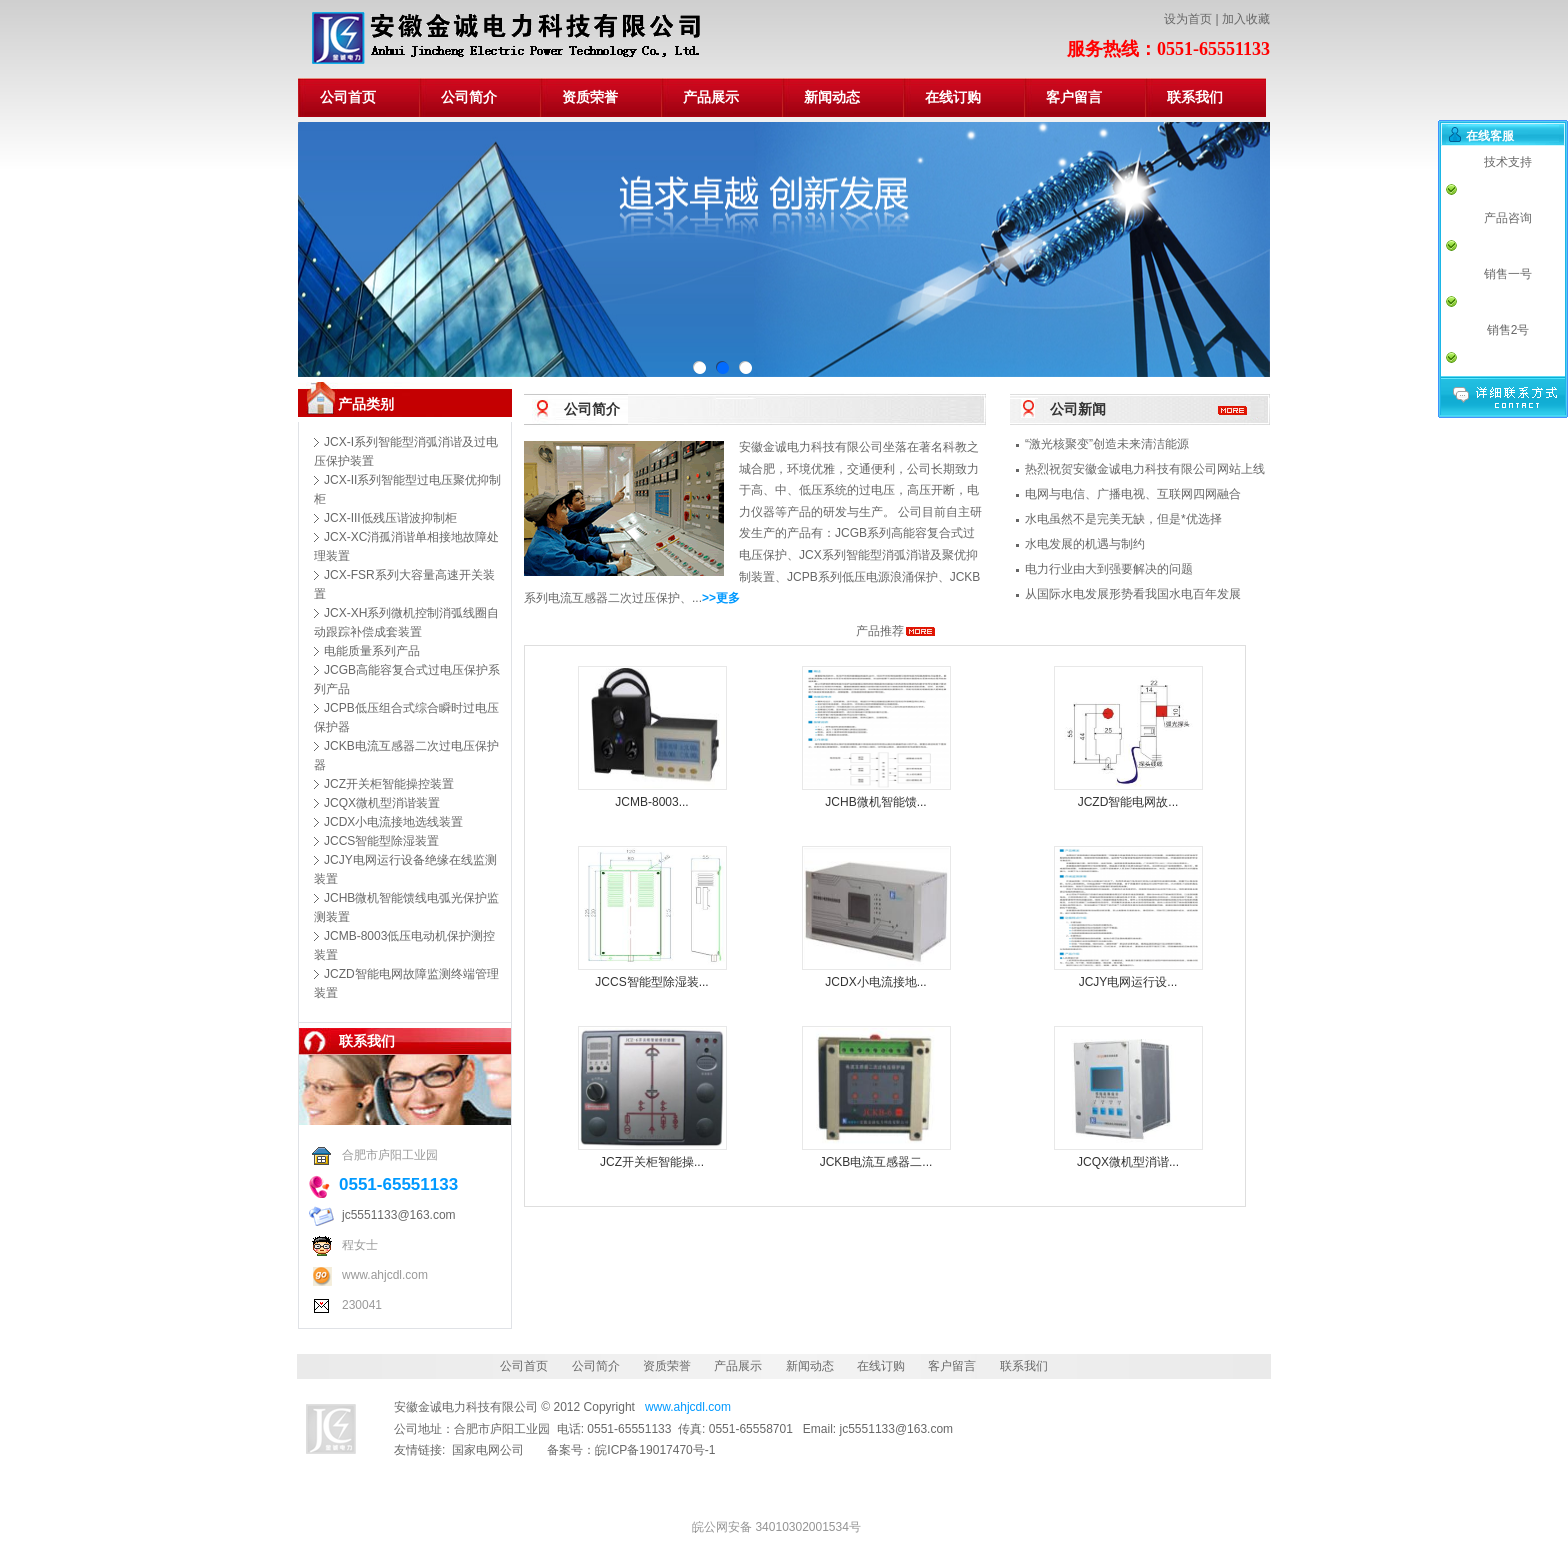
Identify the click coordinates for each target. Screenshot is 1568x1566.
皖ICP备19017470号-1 (655, 1450)
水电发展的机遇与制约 (1085, 544)
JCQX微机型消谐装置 (382, 803)
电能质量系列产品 (372, 651)
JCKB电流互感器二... (876, 1162)
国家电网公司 (488, 1450)
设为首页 (1188, 19)
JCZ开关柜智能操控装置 (389, 784)
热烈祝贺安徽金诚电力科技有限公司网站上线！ (1151, 469)
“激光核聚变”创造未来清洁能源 (1107, 444)
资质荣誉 (590, 97)
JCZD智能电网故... (1128, 802)
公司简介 (469, 97)
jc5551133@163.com (399, 1215)
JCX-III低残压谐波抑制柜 (390, 518)
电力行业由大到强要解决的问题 (1109, 569)
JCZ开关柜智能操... (652, 1162)
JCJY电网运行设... (1128, 982)
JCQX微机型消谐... (1128, 1162)
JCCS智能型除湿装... (651, 982)
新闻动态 (832, 97)
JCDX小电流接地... (875, 982)
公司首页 (348, 97)
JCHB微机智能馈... (875, 802)
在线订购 (953, 97)
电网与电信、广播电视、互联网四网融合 (1133, 494)
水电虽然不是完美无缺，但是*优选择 (1123, 519)
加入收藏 (1246, 19)
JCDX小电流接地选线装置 (393, 822)
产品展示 (711, 97)
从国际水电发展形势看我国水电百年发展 (1133, 594)
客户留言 (1074, 97)
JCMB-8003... (651, 802)
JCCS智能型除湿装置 (381, 841)
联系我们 (1195, 97)
